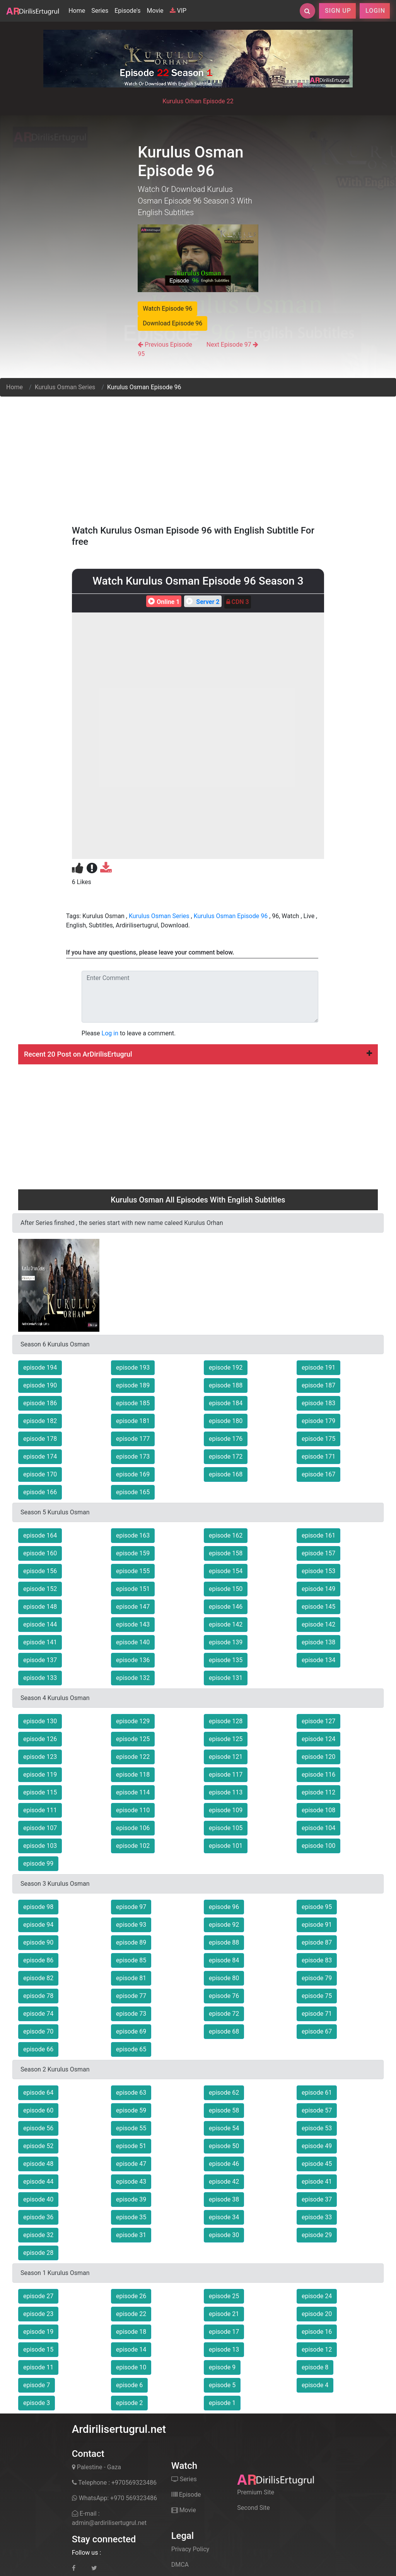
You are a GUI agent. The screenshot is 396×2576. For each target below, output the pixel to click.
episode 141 (40, 1642)
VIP (178, 10)
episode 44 (38, 2181)
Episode (186, 2494)
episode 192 (225, 1367)
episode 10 (131, 2367)
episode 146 (225, 1606)
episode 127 (318, 1721)
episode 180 (225, 1421)
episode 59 (131, 2110)
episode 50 (224, 2146)
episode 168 (225, 1474)
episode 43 (131, 2181)
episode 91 (317, 1924)
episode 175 (318, 1438)
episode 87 (317, 1942)
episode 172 (225, 1456)
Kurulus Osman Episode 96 (231, 916)
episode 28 (38, 2252)
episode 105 (225, 1828)
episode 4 (315, 2385)
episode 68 (224, 2031)
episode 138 (318, 1642)
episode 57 (317, 2110)
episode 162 (225, 1535)
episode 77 (131, 1996)
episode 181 (133, 1421)
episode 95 (317, 1907)
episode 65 (131, 2049)
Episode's (127, 10)
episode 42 (224, 2181)
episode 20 (317, 2314)
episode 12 (317, 2349)
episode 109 (225, 1810)
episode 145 (318, 1606)
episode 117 (225, 1774)
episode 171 (318, 1456)
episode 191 (318, 1367)
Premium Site (255, 2492)
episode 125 (133, 1739)
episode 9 (222, 2367)
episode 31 (131, 2235)
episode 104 (318, 1828)
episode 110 (133, 1810)
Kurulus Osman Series (65, 387)
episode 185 (133, 1403)
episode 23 (38, 2314)
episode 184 (225, 1403)
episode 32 (38, 2235)
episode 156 (40, 1571)
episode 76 (224, 1996)
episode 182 (40, 1421)
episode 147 (133, 1606)
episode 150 (225, 1588)
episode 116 (318, 1774)
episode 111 (40, 1810)
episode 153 (318, 1571)
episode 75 (317, 1996)
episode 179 (318, 1421)
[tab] (198, 1054)
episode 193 (133, 1367)
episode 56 (38, 2128)
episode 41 (317, 2181)
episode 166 (40, 1492)
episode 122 (133, 1756)
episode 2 (129, 2403)
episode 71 (317, 2013)
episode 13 (224, 2349)
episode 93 (131, 1924)
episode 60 (38, 2110)
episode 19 (38, 2331)
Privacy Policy (190, 2549)
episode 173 (133, 1456)
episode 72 (224, 2013)
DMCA (180, 2564)
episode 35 (131, 2217)
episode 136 (133, 1660)
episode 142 (225, 1624)
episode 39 (131, 2199)
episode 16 (317, 2331)
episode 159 (133, 1553)
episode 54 (224, 2128)
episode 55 (131, 2128)
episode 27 (38, 2296)
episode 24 (317, 2296)
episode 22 (131, 2314)
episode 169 (133, 1474)
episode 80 (224, 1978)
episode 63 (131, 2092)
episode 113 (225, 1792)
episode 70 (38, 2031)
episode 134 (318, 1660)
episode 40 (38, 2199)
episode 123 (40, 1756)
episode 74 (38, 2013)
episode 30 (224, 2235)
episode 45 (317, 2163)
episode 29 (317, 2235)
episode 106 (133, 1828)
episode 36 (38, 2217)
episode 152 (40, 1588)
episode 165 (133, 1492)
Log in (110, 1033)
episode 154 (225, 1571)
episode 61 (317, 2092)
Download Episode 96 (172, 323)
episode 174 (40, 1456)
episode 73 (131, 2013)
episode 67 (317, 2031)
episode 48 (38, 2163)
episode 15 (38, 2349)
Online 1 (162, 602)
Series (99, 10)
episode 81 (131, 1978)
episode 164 (40, 1535)
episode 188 (225, 1385)
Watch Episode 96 (167, 308)
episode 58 (224, 2110)
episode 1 (222, 2403)
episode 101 (225, 1845)
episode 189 (133, 1385)
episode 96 (224, 1907)
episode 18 (131, 2331)
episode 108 (318, 1810)
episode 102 (133, 1845)
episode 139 (225, 1642)
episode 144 (40, 1624)
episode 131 (225, 1677)
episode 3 (36, 2403)
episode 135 (225, 1660)
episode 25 (224, 2296)
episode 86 (38, 1960)
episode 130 (40, 1721)
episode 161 (318, 1535)
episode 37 (317, 2199)
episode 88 (224, 1942)
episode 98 (38, 1907)
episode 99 (38, 1863)
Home (78, 10)
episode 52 (38, 2146)
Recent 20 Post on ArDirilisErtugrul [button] (198, 1054)
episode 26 (131, 2296)
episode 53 (317, 2128)
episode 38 (224, 2199)
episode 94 (38, 1924)
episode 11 (38, 2367)
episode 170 (40, 1474)
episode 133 (40, 1677)
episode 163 (133, 1535)
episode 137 (40, 1660)
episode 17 (224, 2331)
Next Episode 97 (229, 344)
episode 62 (224, 2092)
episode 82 (38, 1978)
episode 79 (317, 1978)
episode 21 (224, 2314)
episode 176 (225, 1438)
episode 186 (40, 1403)
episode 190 (40, 1385)
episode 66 (38, 2049)
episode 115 (40, 1792)
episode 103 (40, 1845)
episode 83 (317, 1960)
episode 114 (133, 1792)
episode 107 (40, 1828)
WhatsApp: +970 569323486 (114, 2498)
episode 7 (36, 2385)
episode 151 (133, 1588)
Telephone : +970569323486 (114, 2482)
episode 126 (40, 1739)
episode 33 (317, 2217)
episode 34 (224, 2217)
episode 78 (38, 1996)
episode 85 (131, 1960)
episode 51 (131, 2146)
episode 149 (318, 1588)
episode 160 (40, 1553)
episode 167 (318, 1474)
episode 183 (318, 1403)
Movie (155, 10)
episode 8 (315, 2367)
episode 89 (131, 1942)
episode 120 (318, 1756)
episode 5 (222, 2385)
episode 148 (40, 1606)
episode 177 (133, 1438)
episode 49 (317, 2146)
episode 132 (133, 1677)
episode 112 (318, 1792)
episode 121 (225, 1756)
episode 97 (131, 1907)
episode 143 (133, 1624)
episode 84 (224, 1960)
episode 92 (224, 1924)
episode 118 (133, 1774)
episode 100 (318, 1845)
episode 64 (38, 2092)
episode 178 (40, 1438)
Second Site (253, 2507)
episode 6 (129, 2385)
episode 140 (133, 1642)
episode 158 (225, 1553)
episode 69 (131, 2031)
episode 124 (318, 1739)
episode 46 (224, 2163)
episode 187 (318, 1385)
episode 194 (40, 1367)
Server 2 (201, 602)
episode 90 (38, 1942)
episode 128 (225, 1721)
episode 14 (131, 2349)
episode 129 (133, 1721)
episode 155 (133, 1571)
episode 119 (40, 1774)
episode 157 (318, 1553)
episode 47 (131, 2163)
